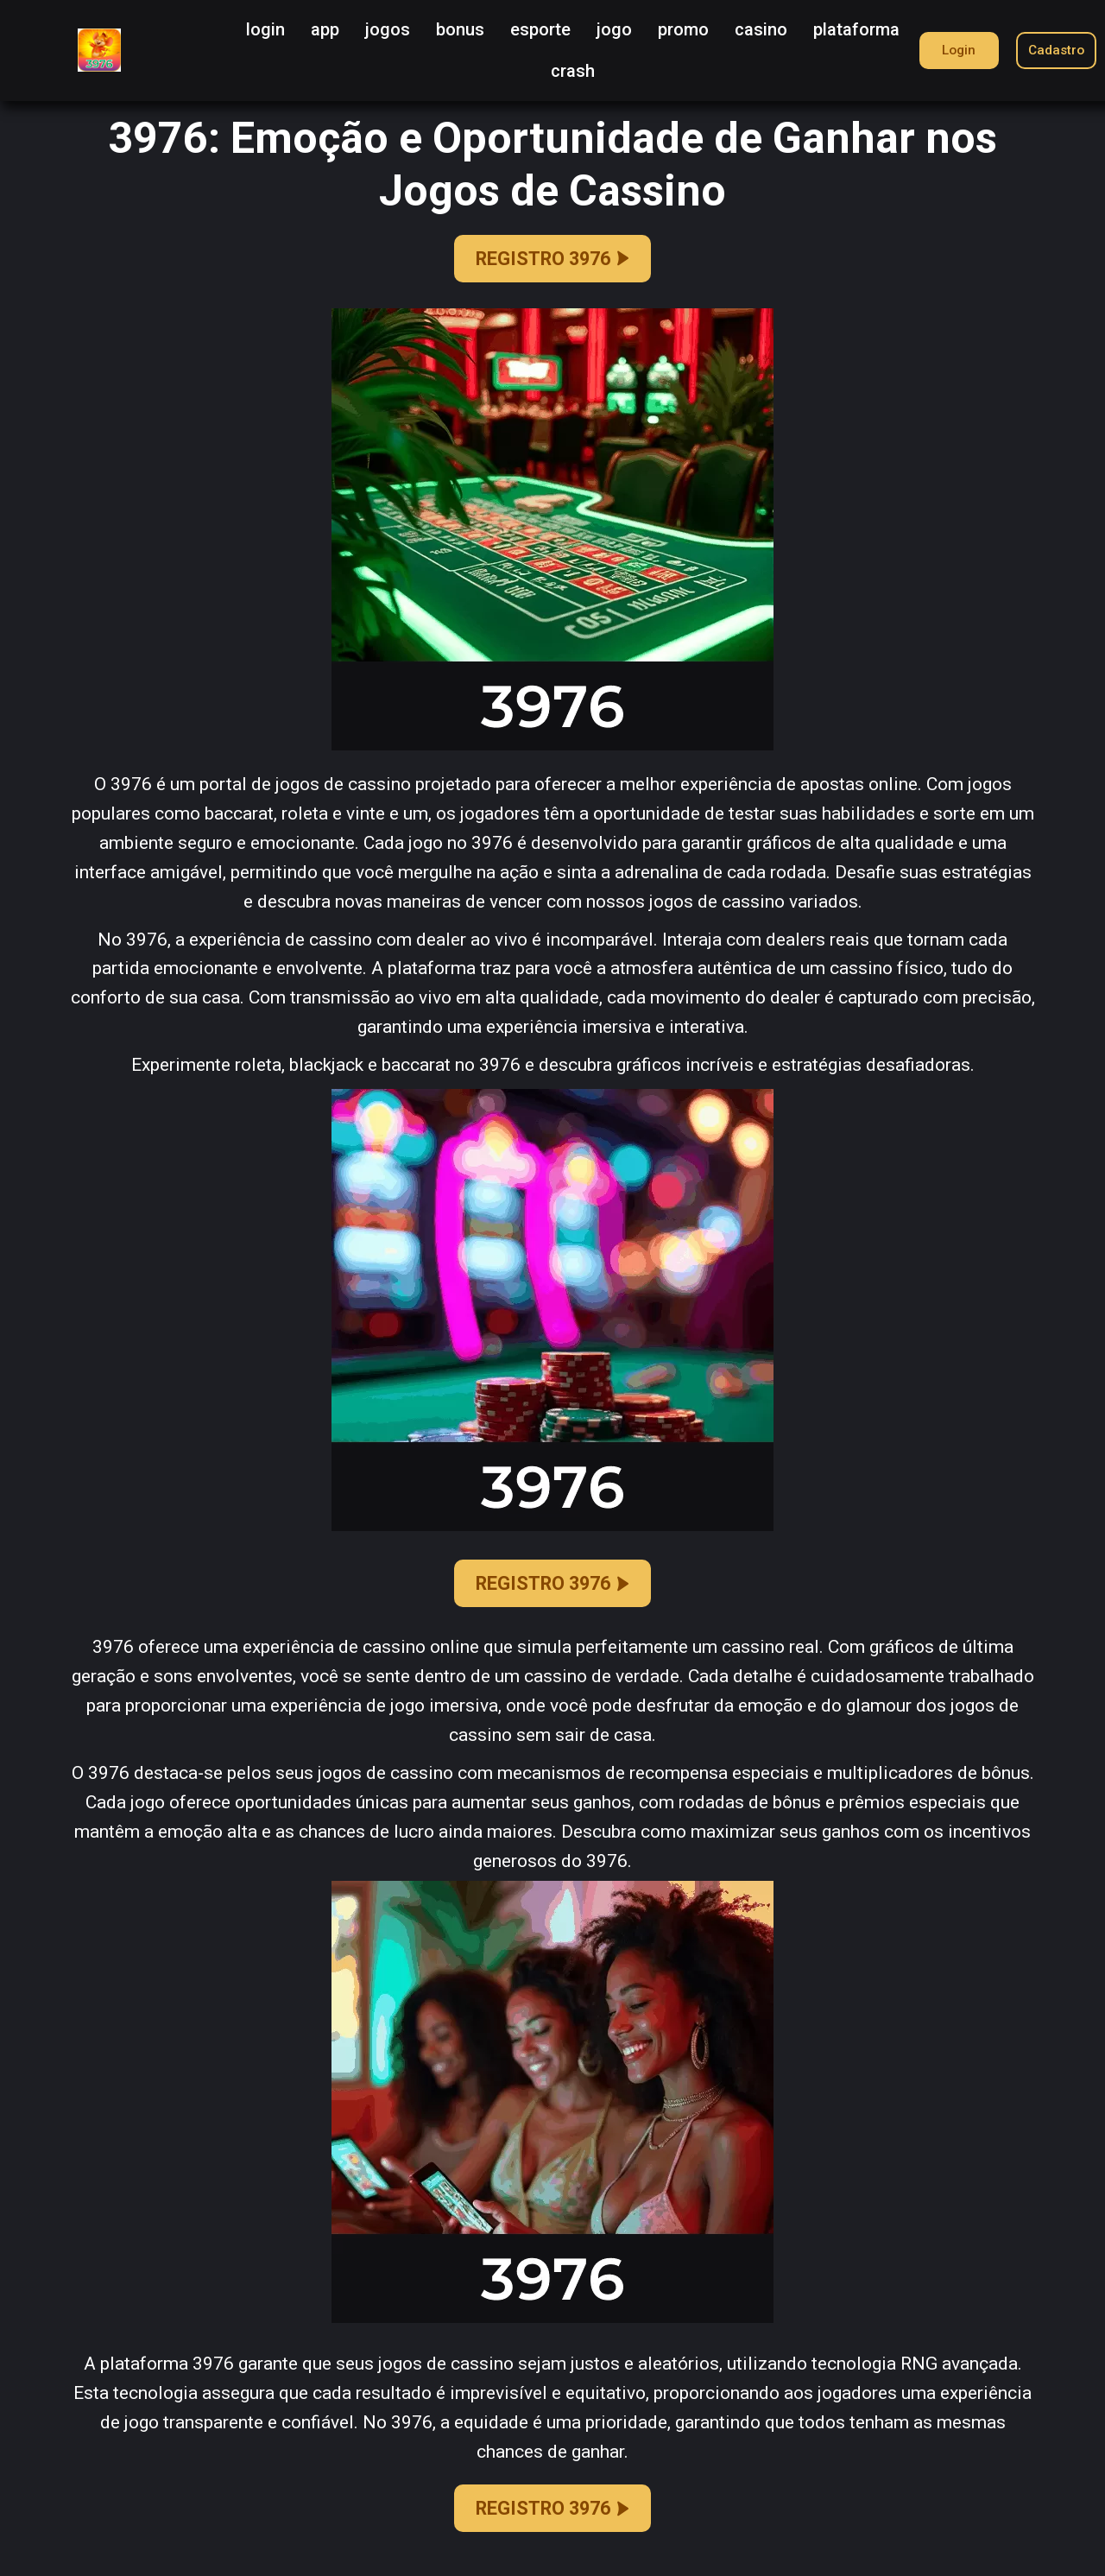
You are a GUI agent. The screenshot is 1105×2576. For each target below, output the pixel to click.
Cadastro (1053, 49)
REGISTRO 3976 (552, 260)
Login (949, 49)
